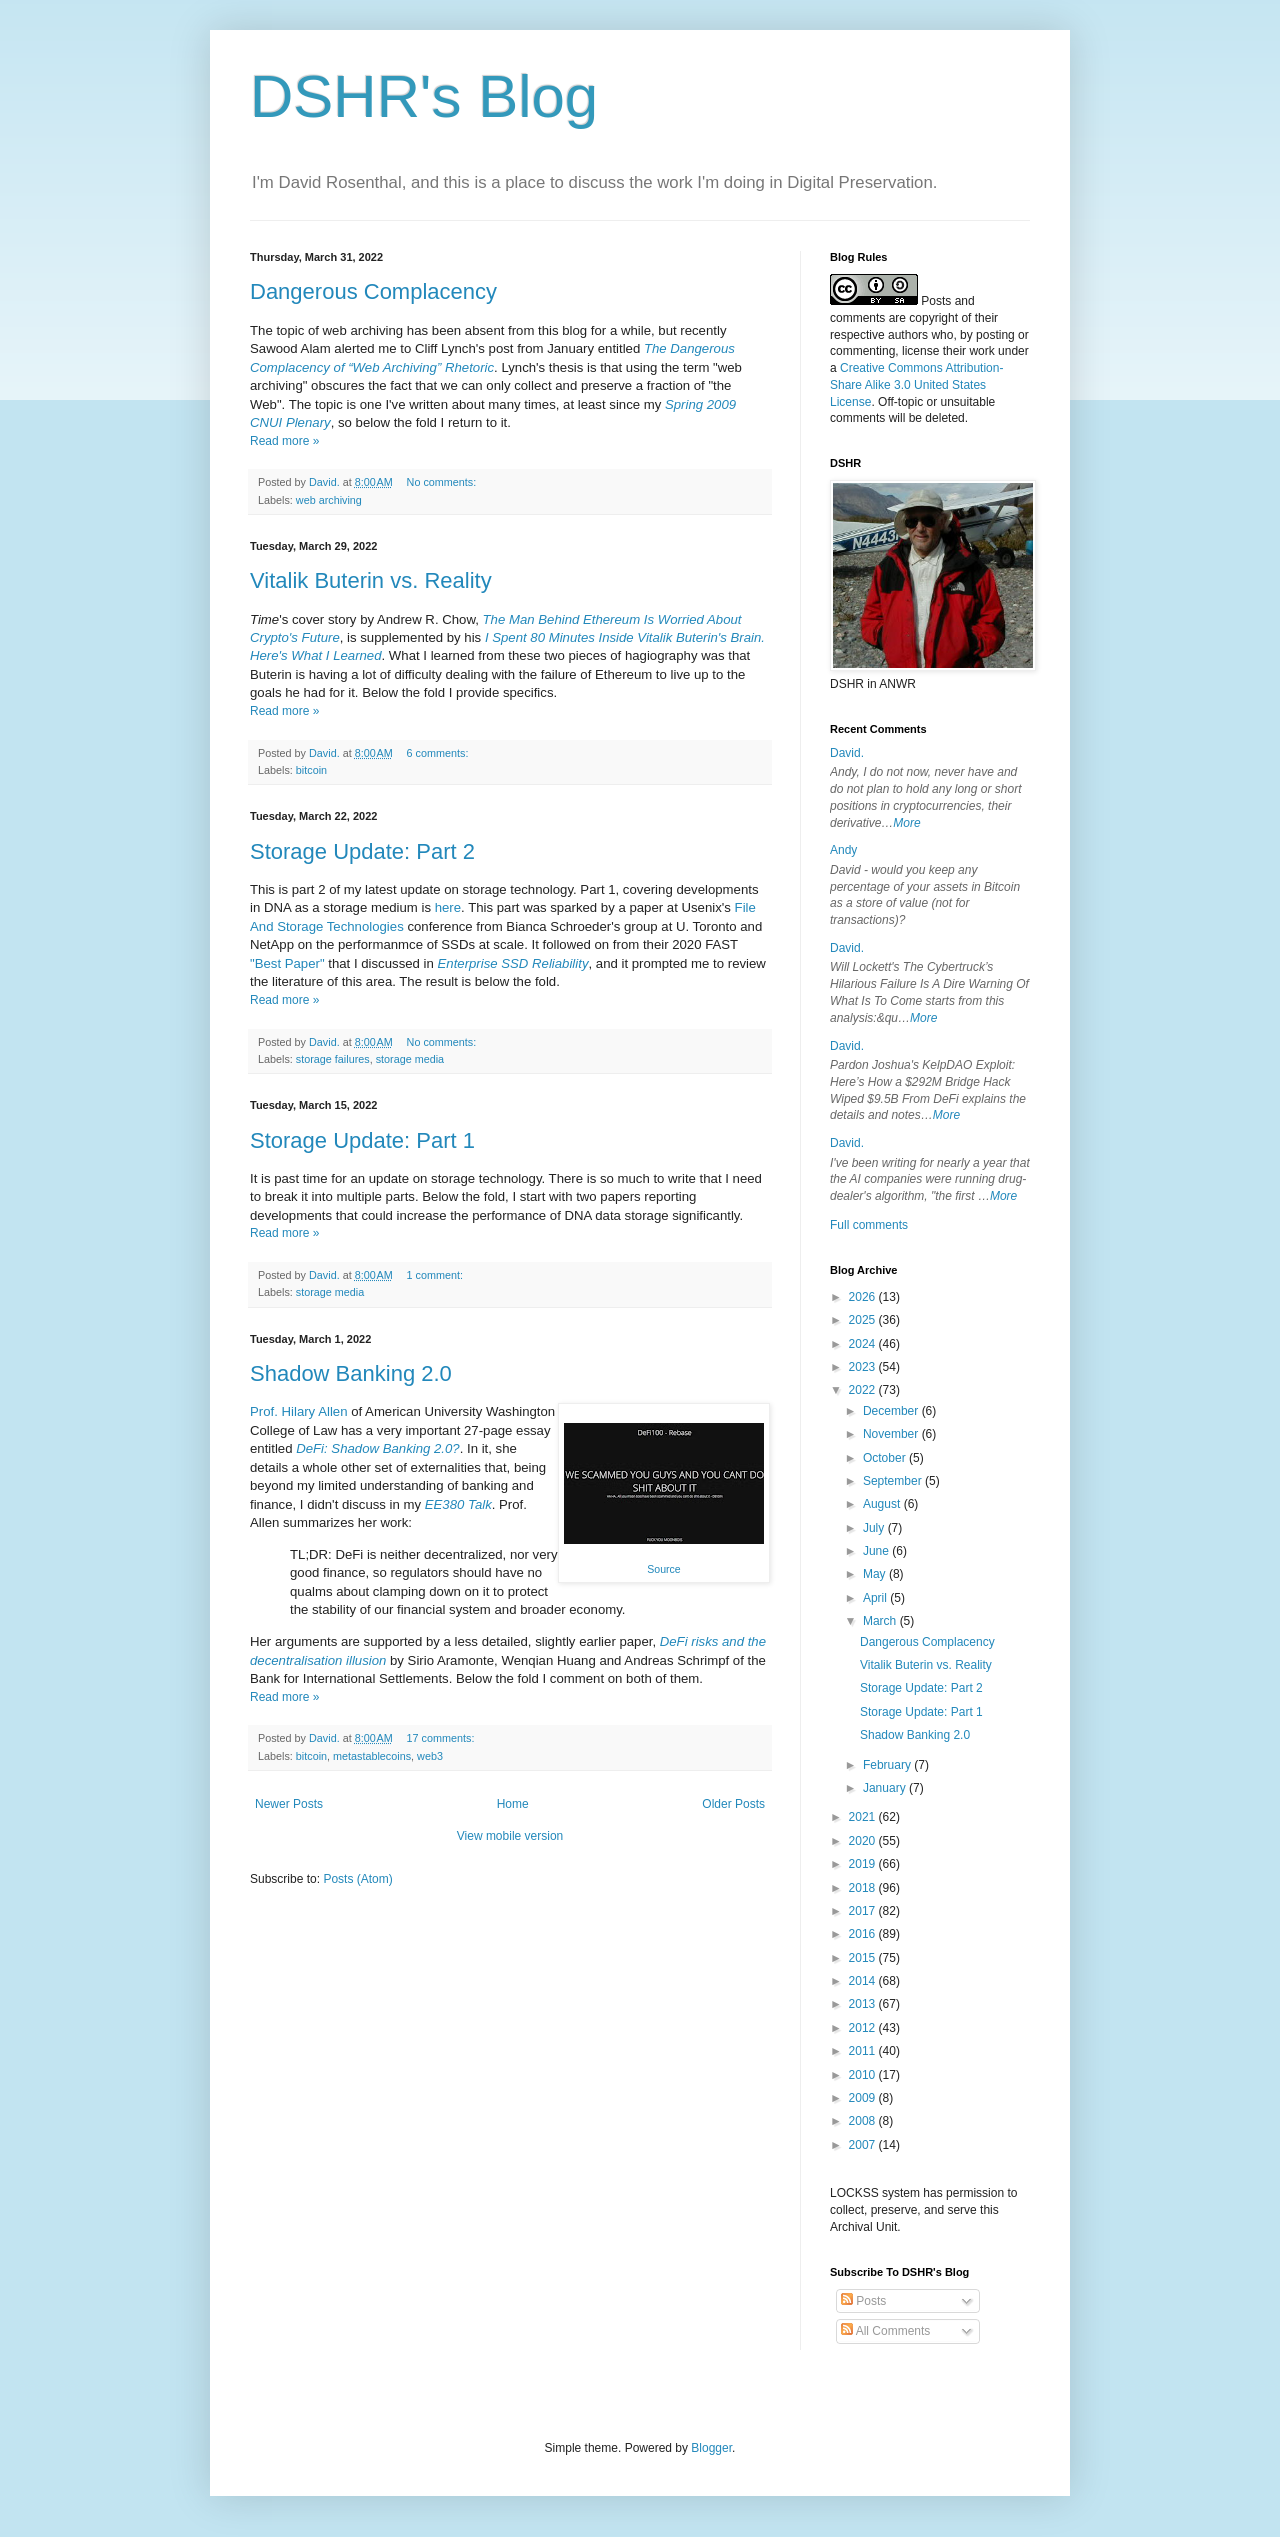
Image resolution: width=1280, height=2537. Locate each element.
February (888, 1765)
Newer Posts (289, 1804)
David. (847, 753)
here (448, 907)
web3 (430, 1756)
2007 (864, 2145)
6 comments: (439, 753)
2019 (864, 1864)
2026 (864, 1297)
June (877, 1551)
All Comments (885, 2331)
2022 (864, 1390)
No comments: (443, 482)
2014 (864, 1981)
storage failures (333, 1059)
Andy (843, 850)
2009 (864, 2098)
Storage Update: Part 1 (362, 1140)
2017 (864, 1911)
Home (513, 1804)
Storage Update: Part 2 (362, 851)
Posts (863, 2301)
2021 (864, 1817)
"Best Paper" (287, 963)
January (886, 1788)
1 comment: (436, 1275)
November (892, 1434)
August (883, 1504)
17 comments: (442, 1738)
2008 (864, 2121)
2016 (864, 1934)
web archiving (329, 500)
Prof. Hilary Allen (298, 1411)
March (881, 1621)
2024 (864, 1344)
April (876, 1598)
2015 (864, 1958)
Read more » (284, 441)
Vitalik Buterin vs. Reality (371, 580)
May (876, 1574)
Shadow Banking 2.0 (351, 1373)
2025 (864, 1320)
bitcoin (311, 770)
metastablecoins (372, 1756)
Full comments (869, 1225)
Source (663, 1569)
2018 (864, 1888)
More (906, 823)
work (981, 351)
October (886, 1458)
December (892, 1411)
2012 (864, 2028)
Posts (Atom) (357, 1879)
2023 (864, 1367)
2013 (864, 2004)
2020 (864, 1841)
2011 (864, 2051)
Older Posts (733, 1804)
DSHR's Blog (424, 96)
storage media (410, 1059)
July (875, 1528)
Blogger (711, 2448)
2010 (864, 2075)
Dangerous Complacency (373, 291)
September (894, 1481)
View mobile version (510, 1836)
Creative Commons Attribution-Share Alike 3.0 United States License (916, 385)
